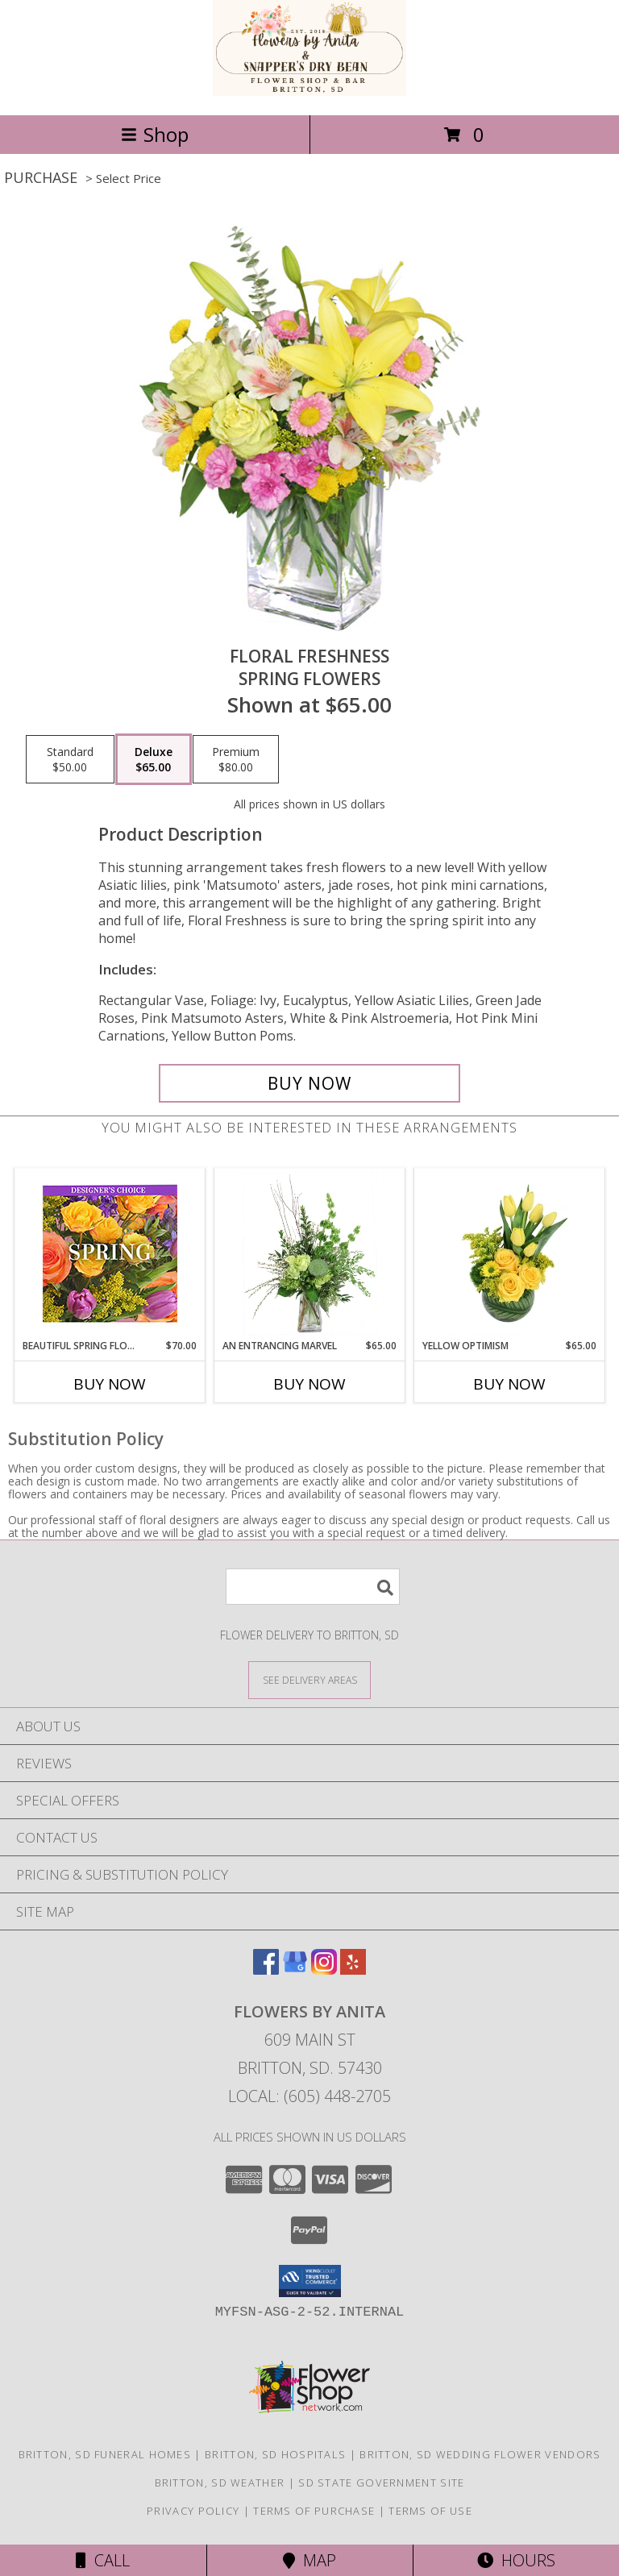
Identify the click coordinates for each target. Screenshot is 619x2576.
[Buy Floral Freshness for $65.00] (309, 1083)
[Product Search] (313, 1586)
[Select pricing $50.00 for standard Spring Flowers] (70, 759)
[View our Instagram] (324, 1969)
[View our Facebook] (266, 1969)
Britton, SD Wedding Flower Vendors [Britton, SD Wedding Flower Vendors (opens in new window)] (479, 2454)
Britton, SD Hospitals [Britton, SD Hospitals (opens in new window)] (275, 2454)
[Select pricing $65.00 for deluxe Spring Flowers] (153, 759)
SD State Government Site (381, 2482)
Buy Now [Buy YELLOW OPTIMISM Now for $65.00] (509, 1383)
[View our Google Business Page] (295, 1969)
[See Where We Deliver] (309, 1679)
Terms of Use (430, 2510)
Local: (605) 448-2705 (309, 2096)
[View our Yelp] (353, 1969)
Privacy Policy (193, 2510)
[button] (310, 2281)
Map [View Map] (309, 2560)
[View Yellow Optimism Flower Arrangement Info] (509, 1254)
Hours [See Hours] (516, 2560)
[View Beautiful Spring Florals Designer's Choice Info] (110, 1254)
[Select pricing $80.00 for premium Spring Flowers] (235, 759)
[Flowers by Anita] (309, 91)
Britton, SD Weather (220, 2482)
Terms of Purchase (314, 2510)
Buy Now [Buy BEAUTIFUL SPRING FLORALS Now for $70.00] (109, 1383)
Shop (155, 134)
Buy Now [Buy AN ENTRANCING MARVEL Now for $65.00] (309, 1383)
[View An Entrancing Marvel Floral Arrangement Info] (310, 1254)
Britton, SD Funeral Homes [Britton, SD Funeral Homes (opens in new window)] (105, 2454)
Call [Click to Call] (103, 2560)
